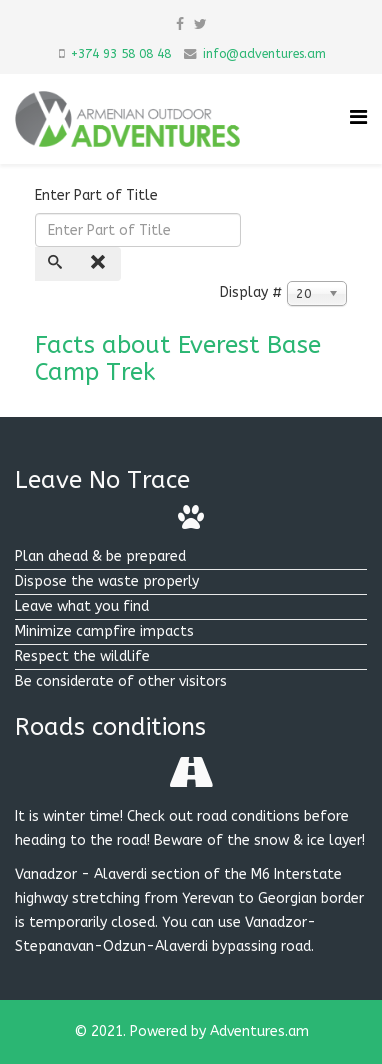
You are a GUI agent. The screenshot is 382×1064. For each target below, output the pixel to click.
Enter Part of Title (98, 195)
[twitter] (200, 24)
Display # (251, 292)
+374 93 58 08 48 (121, 54)
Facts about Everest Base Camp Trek (178, 358)
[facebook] (180, 24)
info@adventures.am (264, 54)
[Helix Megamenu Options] (358, 117)
